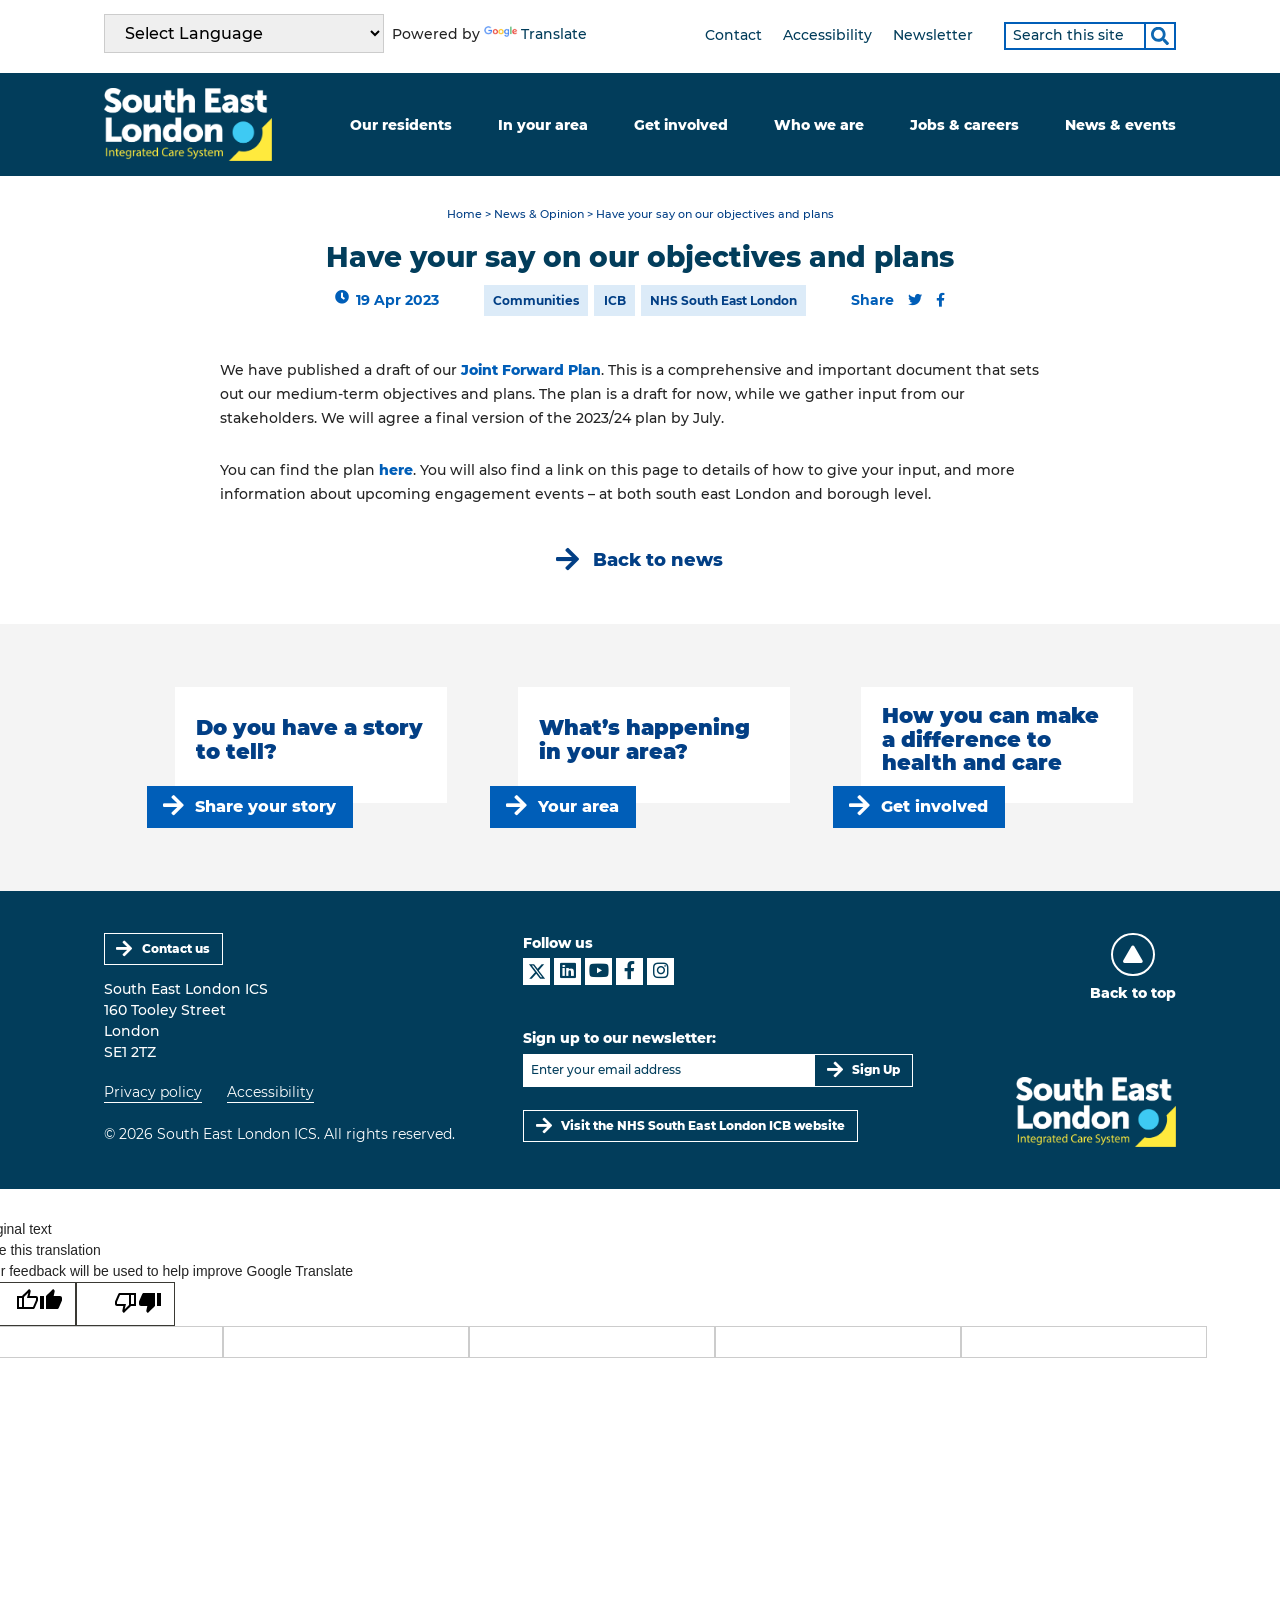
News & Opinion (539, 214)
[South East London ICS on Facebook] (629, 971)
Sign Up (876, 1069)
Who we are (819, 125)
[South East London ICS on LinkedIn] (567, 971)
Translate (535, 34)
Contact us (176, 948)
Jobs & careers (964, 125)
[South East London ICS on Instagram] (660, 971)
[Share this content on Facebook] (940, 300)
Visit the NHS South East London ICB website (703, 1125)
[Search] (1160, 36)
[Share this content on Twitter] (915, 300)
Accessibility (827, 35)
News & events (1120, 125)
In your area (543, 125)
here (396, 470)
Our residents (401, 125)
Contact (733, 35)
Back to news (658, 559)
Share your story (265, 806)
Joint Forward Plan (531, 370)
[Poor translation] (125, 1304)
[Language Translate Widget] (244, 33)
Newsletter (933, 35)
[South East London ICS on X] (536, 971)
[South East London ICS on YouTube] (598, 971)
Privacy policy (153, 1092)
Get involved (681, 125)
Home (464, 214)
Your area (578, 806)
